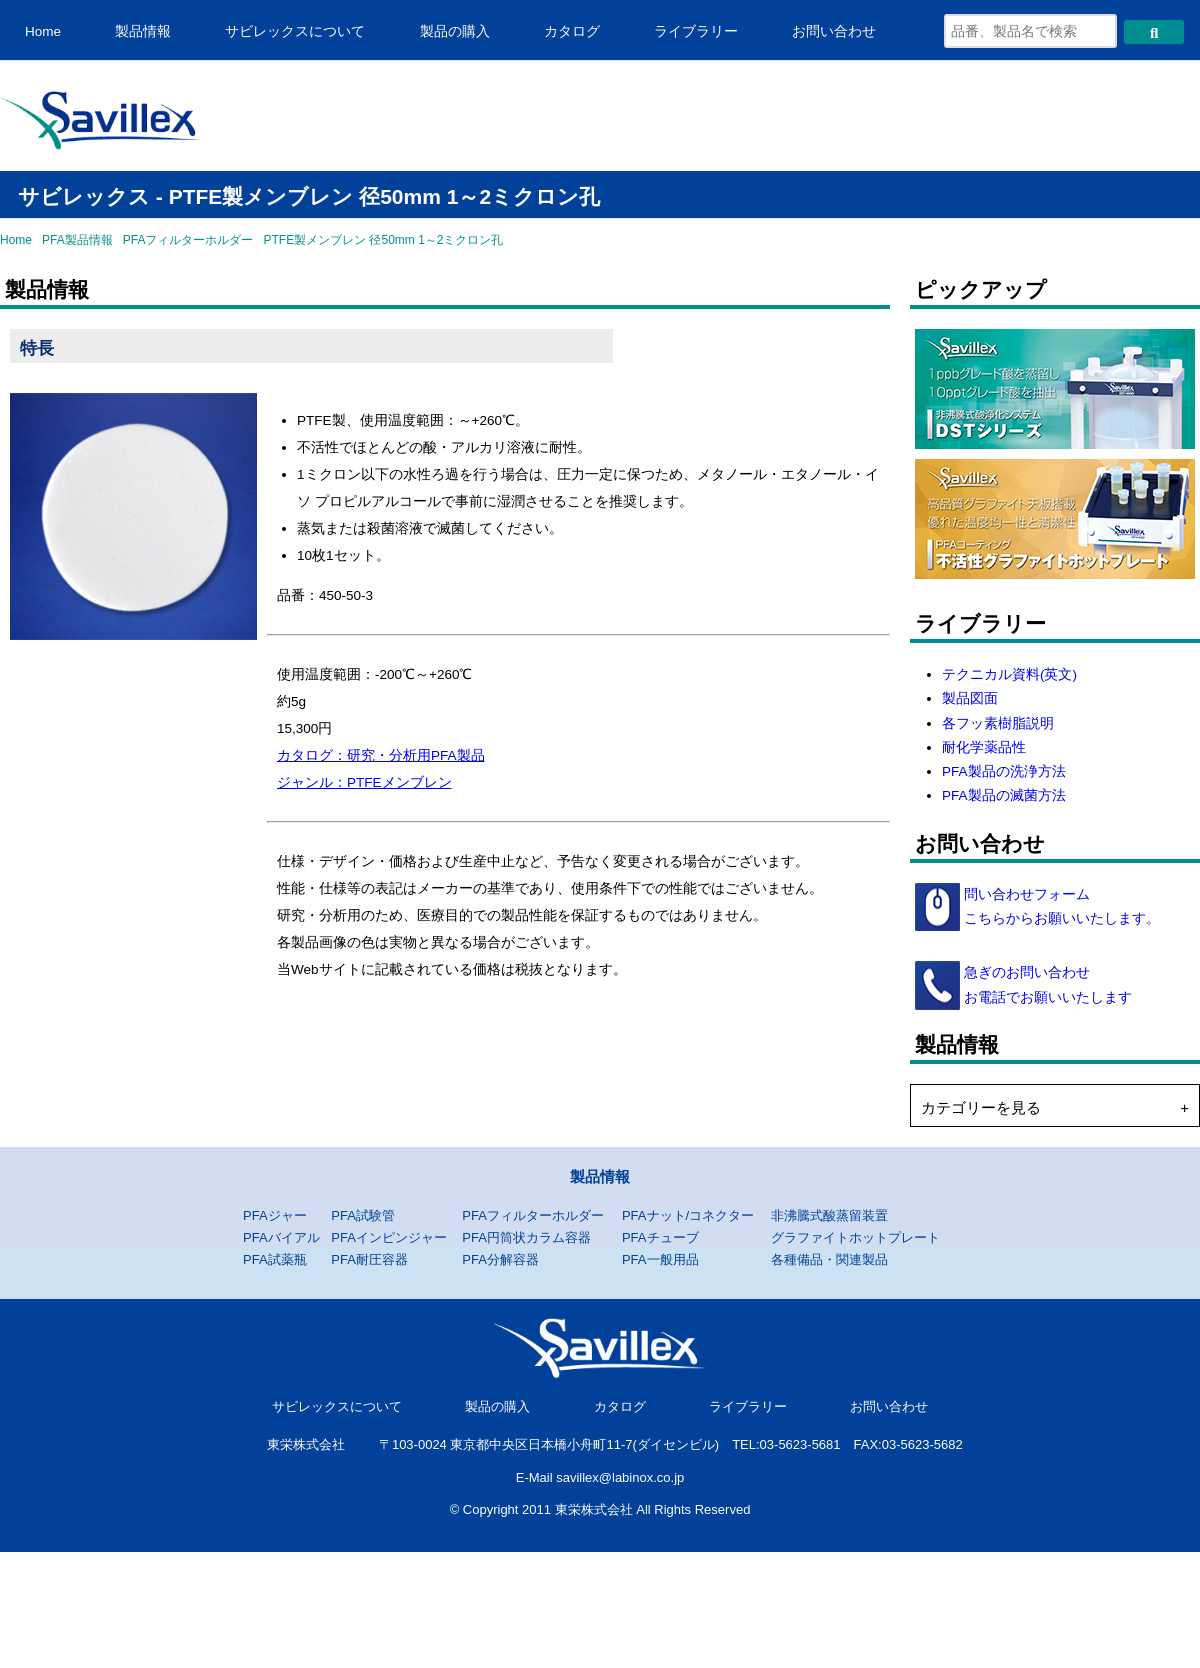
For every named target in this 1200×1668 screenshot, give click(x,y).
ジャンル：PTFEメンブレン (364, 782)
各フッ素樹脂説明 (998, 723)
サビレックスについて (295, 31)
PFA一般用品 (660, 1259)
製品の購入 (455, 31)
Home (43, 31)
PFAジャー (275, 1215)
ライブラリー (696, 31)
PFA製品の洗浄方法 (1004, 771)
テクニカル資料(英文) (1009, 674)
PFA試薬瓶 (275, 1259)
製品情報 (143, 31)
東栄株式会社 (306, 1444)
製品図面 (970, 698)
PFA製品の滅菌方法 (1004, 795)
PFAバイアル (281, 1237)
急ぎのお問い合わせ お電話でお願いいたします (1046, 984)
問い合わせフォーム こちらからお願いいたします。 (1060, 906)
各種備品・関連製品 (829, 1259)
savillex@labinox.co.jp (620, 1477)
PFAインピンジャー (389, 1237)
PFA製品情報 (77, 240)
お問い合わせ (834, 31)
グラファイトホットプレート (855, 1237)
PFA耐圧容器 (369, 1259)
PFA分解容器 (500, 1259)
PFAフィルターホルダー (188, 240)
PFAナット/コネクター (688, 1215)
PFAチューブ (660, 1237)
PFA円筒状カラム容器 (526, 1237)
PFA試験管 (363, 1215)
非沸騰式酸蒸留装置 (829, 1215)
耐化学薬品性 (984, 747)
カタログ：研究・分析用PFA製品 (381, 755)
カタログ (572, 31)
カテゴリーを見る (981, 1107)
